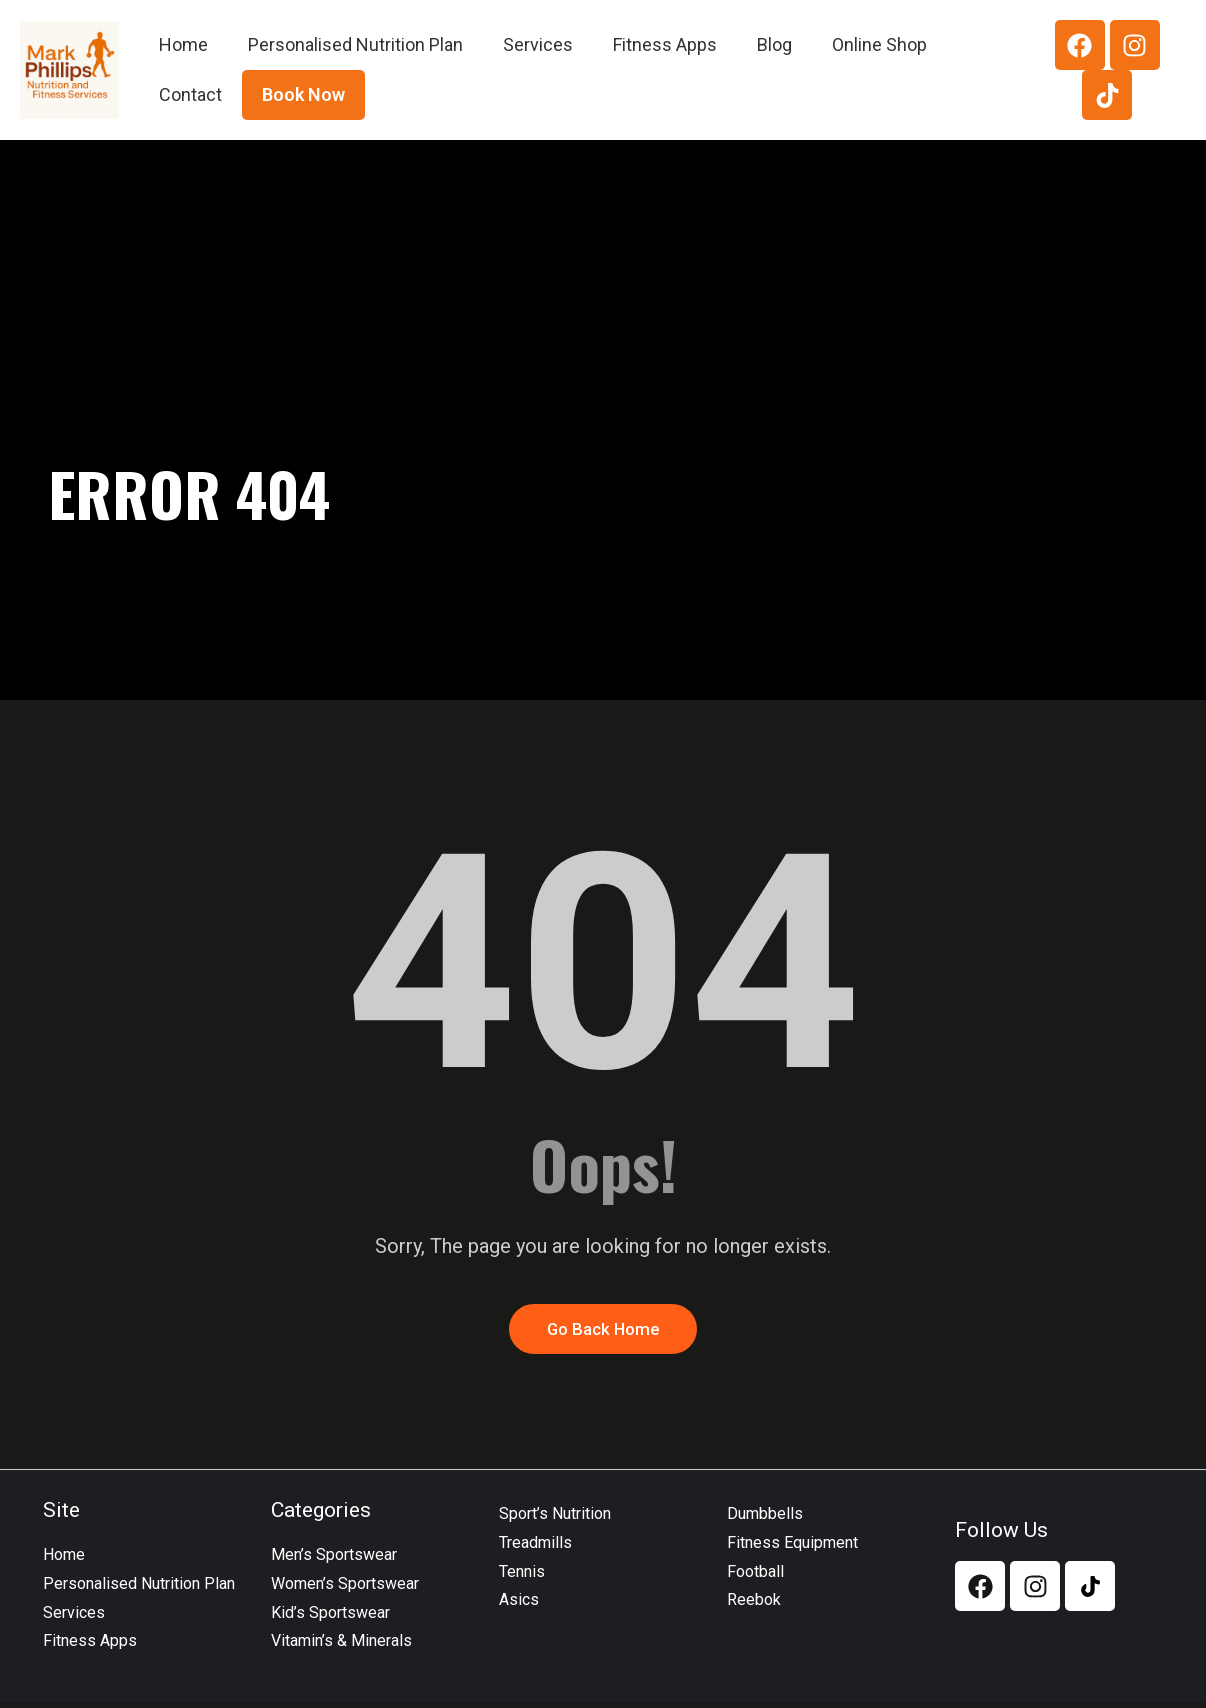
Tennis (522, 1576)
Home (183, 44)
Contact (190, 94)
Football (755, 1576)
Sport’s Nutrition (555, 1519)
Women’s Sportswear (345, 1588)
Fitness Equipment (792, 1547)
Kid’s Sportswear (330, 1617)
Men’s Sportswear (334, 1560)
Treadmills (535, 1547)
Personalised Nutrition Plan (355, 44)
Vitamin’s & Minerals (341, 1646)
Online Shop (879, 44)
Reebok (754, 1605)
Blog (774, 44)
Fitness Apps (665, 44)
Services (538, 44)
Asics (519, 1605)
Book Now (303, 94)
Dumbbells (765, 1519)
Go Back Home (603, 1332)
